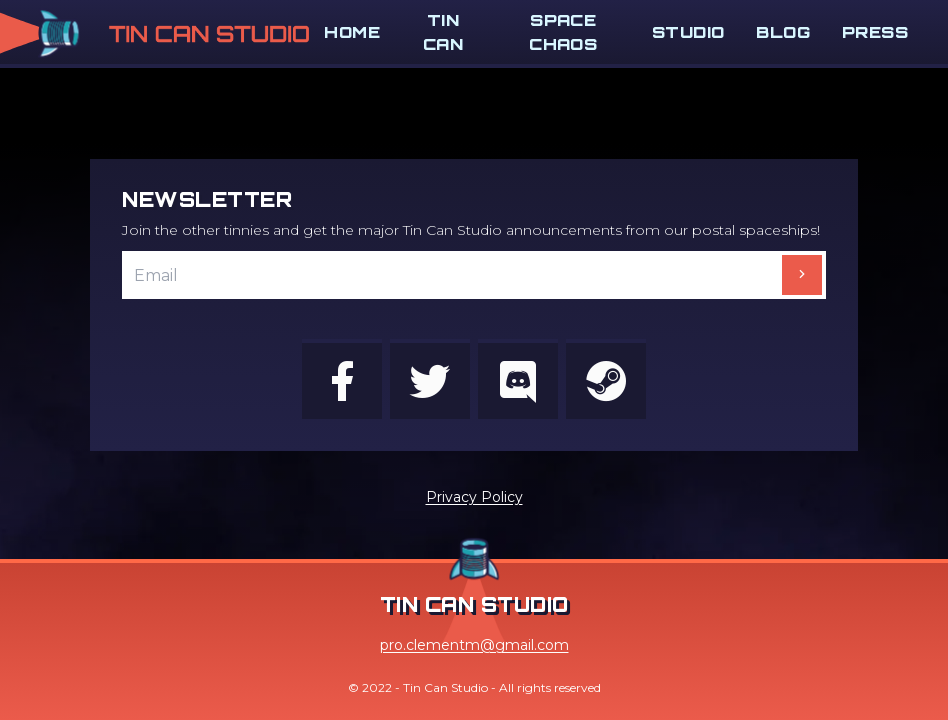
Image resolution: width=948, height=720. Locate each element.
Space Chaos (563, 32)
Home (352, 32)
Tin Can (443, 32)
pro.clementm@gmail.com (474, 645)
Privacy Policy (474, 497)
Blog (783, 32)
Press (875, 32)
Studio (688, 32)
